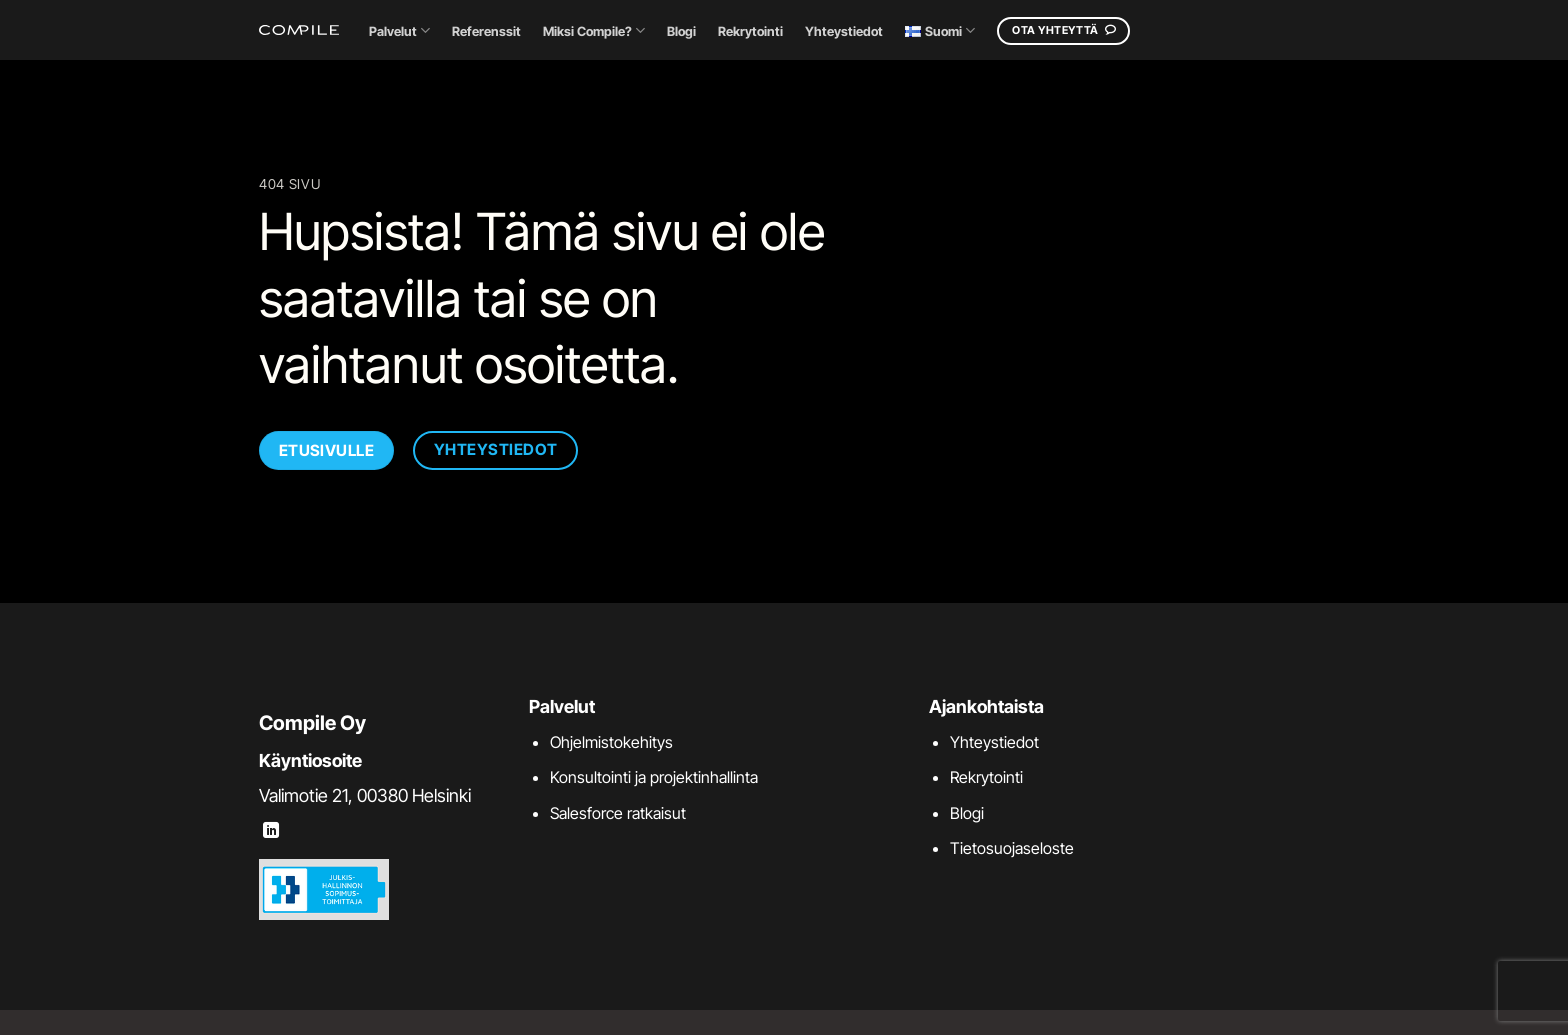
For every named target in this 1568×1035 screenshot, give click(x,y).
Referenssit (486, 31)
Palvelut (399, 30)
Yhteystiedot (844, 31)
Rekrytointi (750, 31)
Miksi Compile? (594, 30)
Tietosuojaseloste (1012, 848)
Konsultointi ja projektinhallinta (654, 777)
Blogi (681, 31)
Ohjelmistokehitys (611, 742)
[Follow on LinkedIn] (271, 831)
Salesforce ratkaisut (618, 813)
